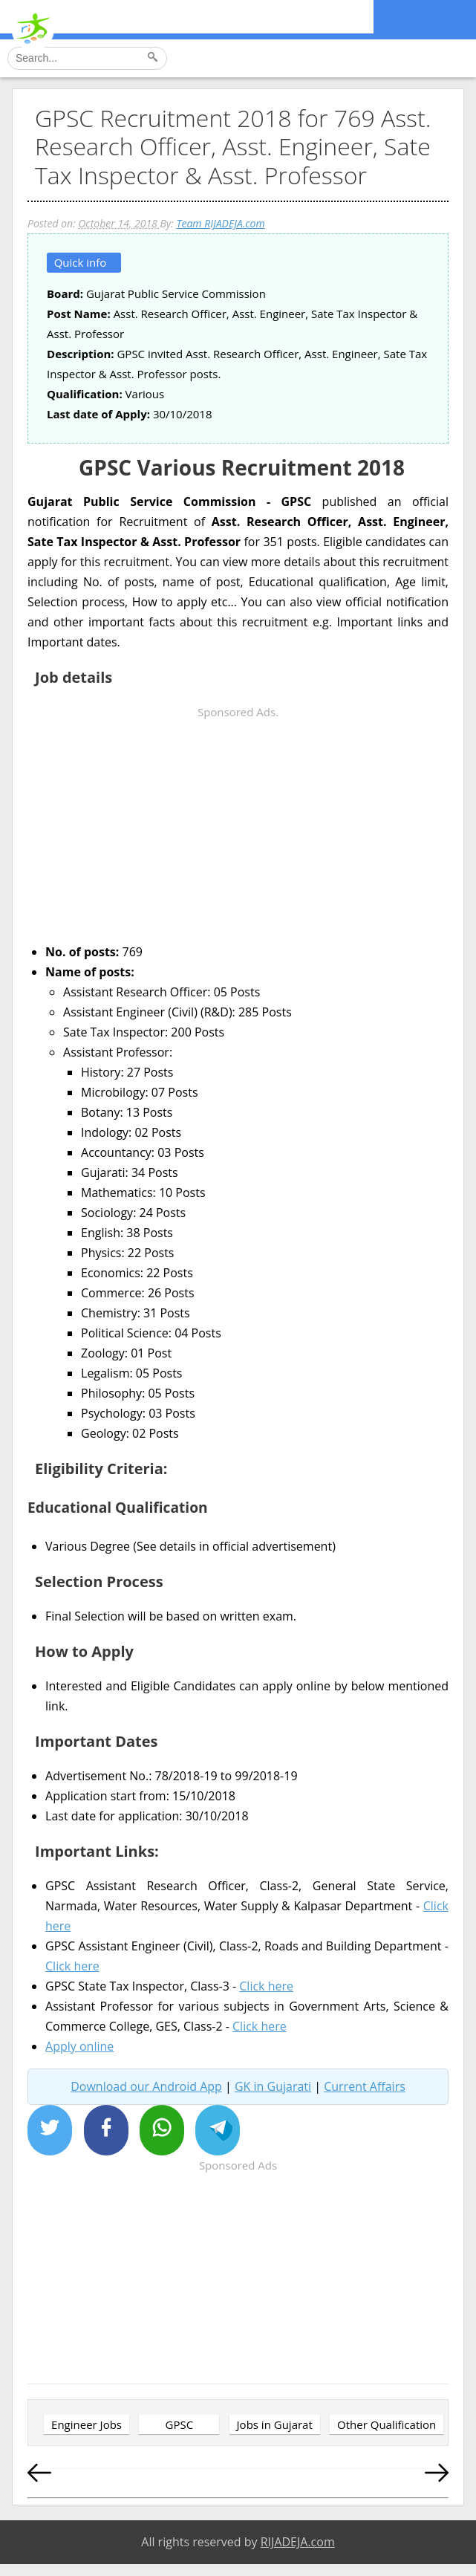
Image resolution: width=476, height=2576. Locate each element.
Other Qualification (386, 2424)
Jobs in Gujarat (275, 2424)
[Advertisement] (238, 826)
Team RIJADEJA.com (220, 223)
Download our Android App (146, 2086)
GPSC (179, 2424)
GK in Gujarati (273, 2086)
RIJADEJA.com (298, 2542)
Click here (72, 1966)
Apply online (79, 2046)
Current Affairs (364, 2086)
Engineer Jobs (86, 2424)
